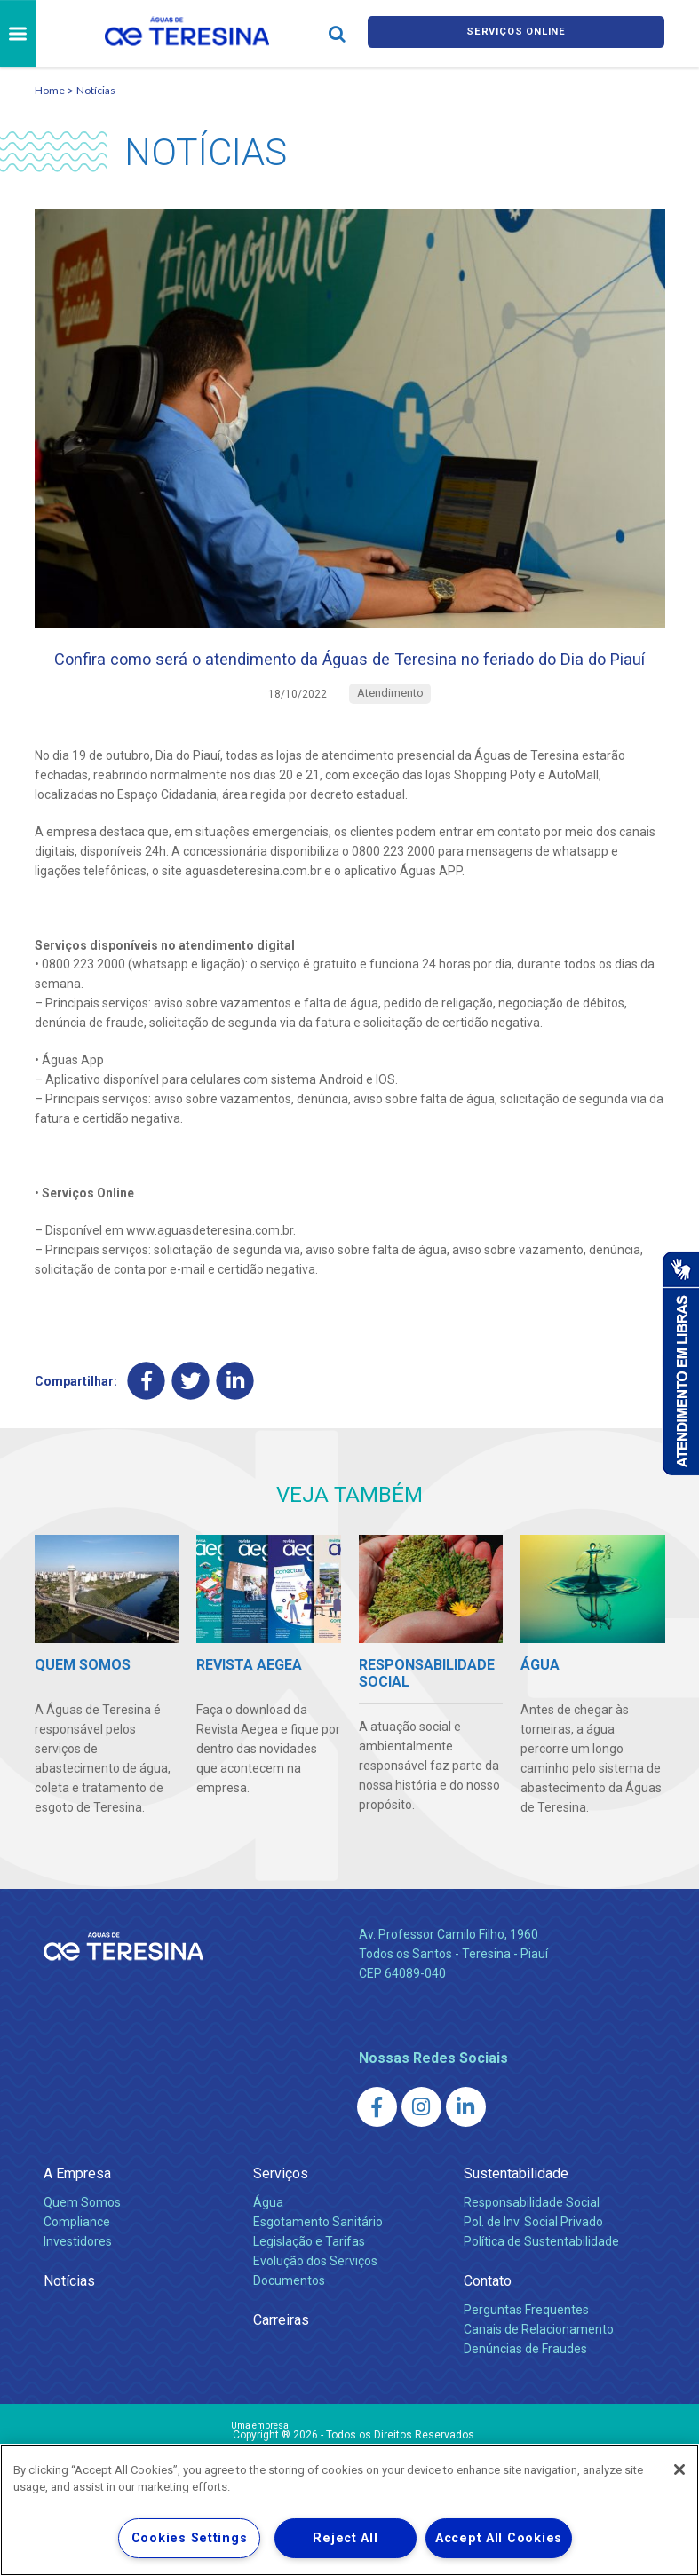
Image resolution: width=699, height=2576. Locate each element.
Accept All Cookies (498, 2538)
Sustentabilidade (516, 2212)
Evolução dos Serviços (315, 2300)
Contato (488, 2319)
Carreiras (281, 2359)
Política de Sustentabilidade (541, 2280)
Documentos (289, 2319)
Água (268, 2241)
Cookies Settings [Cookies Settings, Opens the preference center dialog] (189, 2538)
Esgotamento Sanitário (318, 2261)
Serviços (280, 2212)
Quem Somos (82, 2241)
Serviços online (516, 34)
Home (50, 90)
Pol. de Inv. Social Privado (533, 2261)
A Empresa (77, 2212)
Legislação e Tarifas (309, 2280)
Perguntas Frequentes (526, 2349)
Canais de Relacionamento (539, 2368)
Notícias (95, 90)
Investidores (78, 2280)
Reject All (345, 2538)
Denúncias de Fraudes (525, 2388)
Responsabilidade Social (532, 2241)
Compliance (77, 2261)
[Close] (679, 2469)
